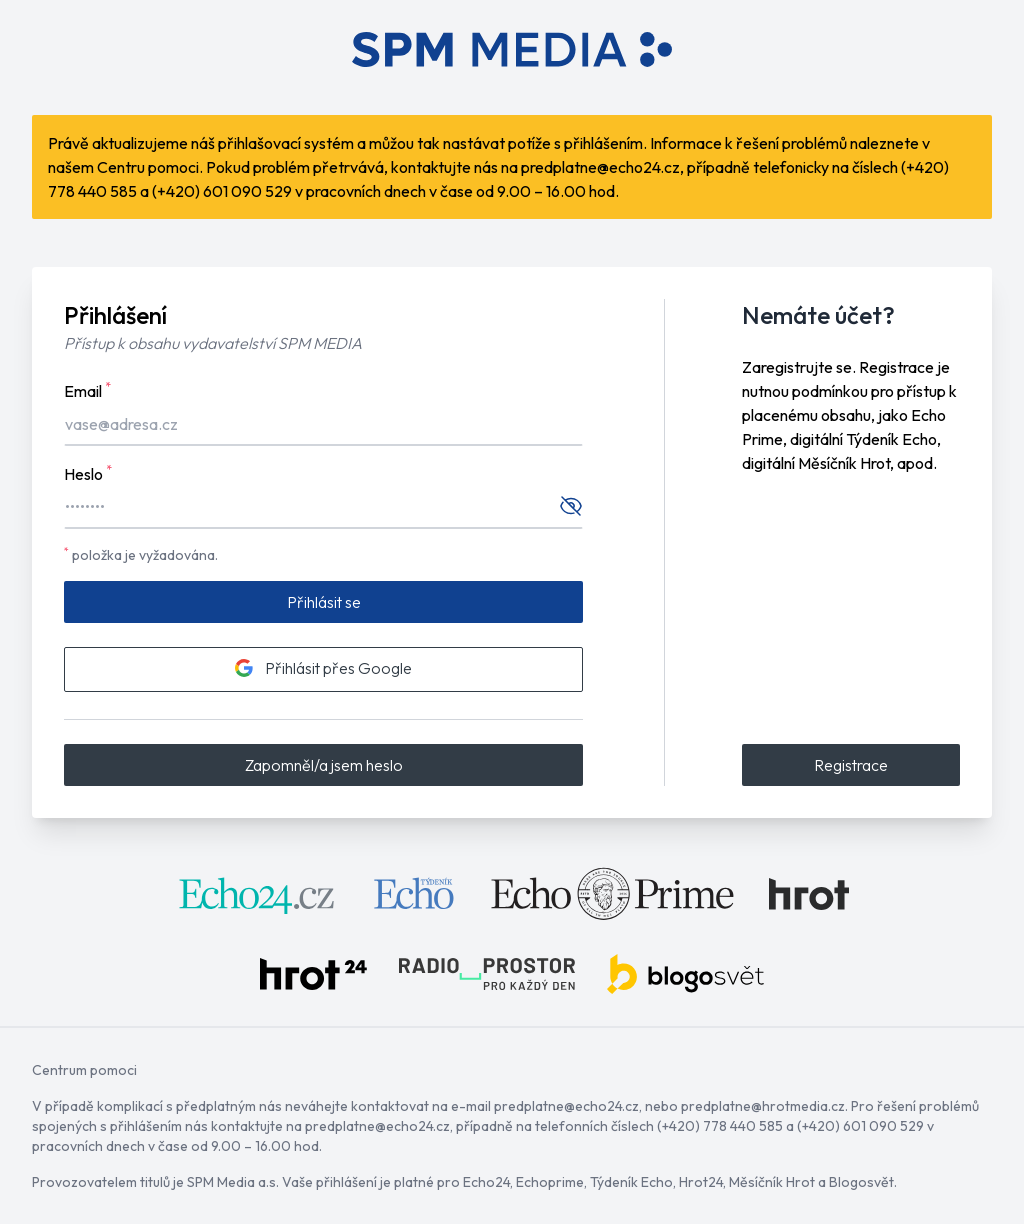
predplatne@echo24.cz (600, 167)
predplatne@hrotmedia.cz (763, 1106)
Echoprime (550, 1182)
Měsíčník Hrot (772, 1182)
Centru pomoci (148, 167)
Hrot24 (701, 1182)
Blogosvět (861, 1182)
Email (87, 390)
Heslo (88, 473)
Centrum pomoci (84, 1070)
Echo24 (486, 1182)
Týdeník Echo (631, 1182)
